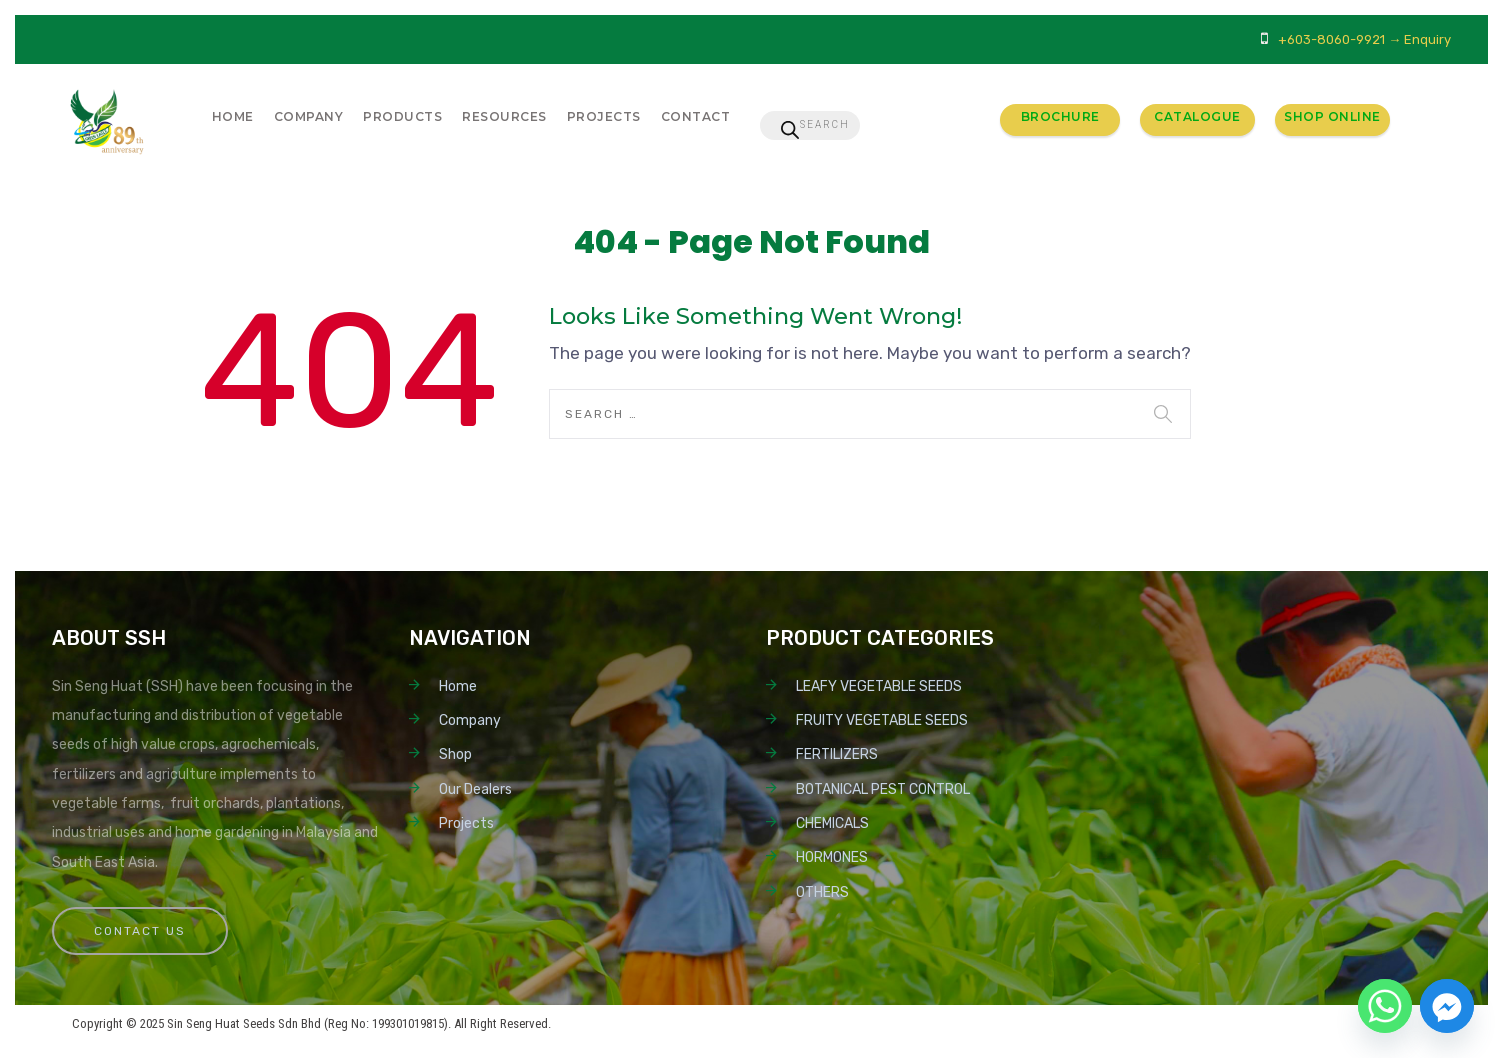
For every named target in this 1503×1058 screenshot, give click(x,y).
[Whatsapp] (1385, 1006)
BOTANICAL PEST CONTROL (883, 789)
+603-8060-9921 (1331, 39)
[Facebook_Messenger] (1447, 1006)
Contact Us (140, 931)
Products (402, 116)
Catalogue (1197, 116)
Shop (455, 754)
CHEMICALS (832, 823)
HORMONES (832, 857)
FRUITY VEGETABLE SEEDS (882, 720)
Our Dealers (475, 789)
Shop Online (1332, 116)
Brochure (1060, 116)
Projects (604, 116)
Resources (504, 116)
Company (309, 116)
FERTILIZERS (837, 754)
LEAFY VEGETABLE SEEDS (879, 686)
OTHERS (822, 892)
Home (233, 116)
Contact (696, 116)
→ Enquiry (1419, 39)
